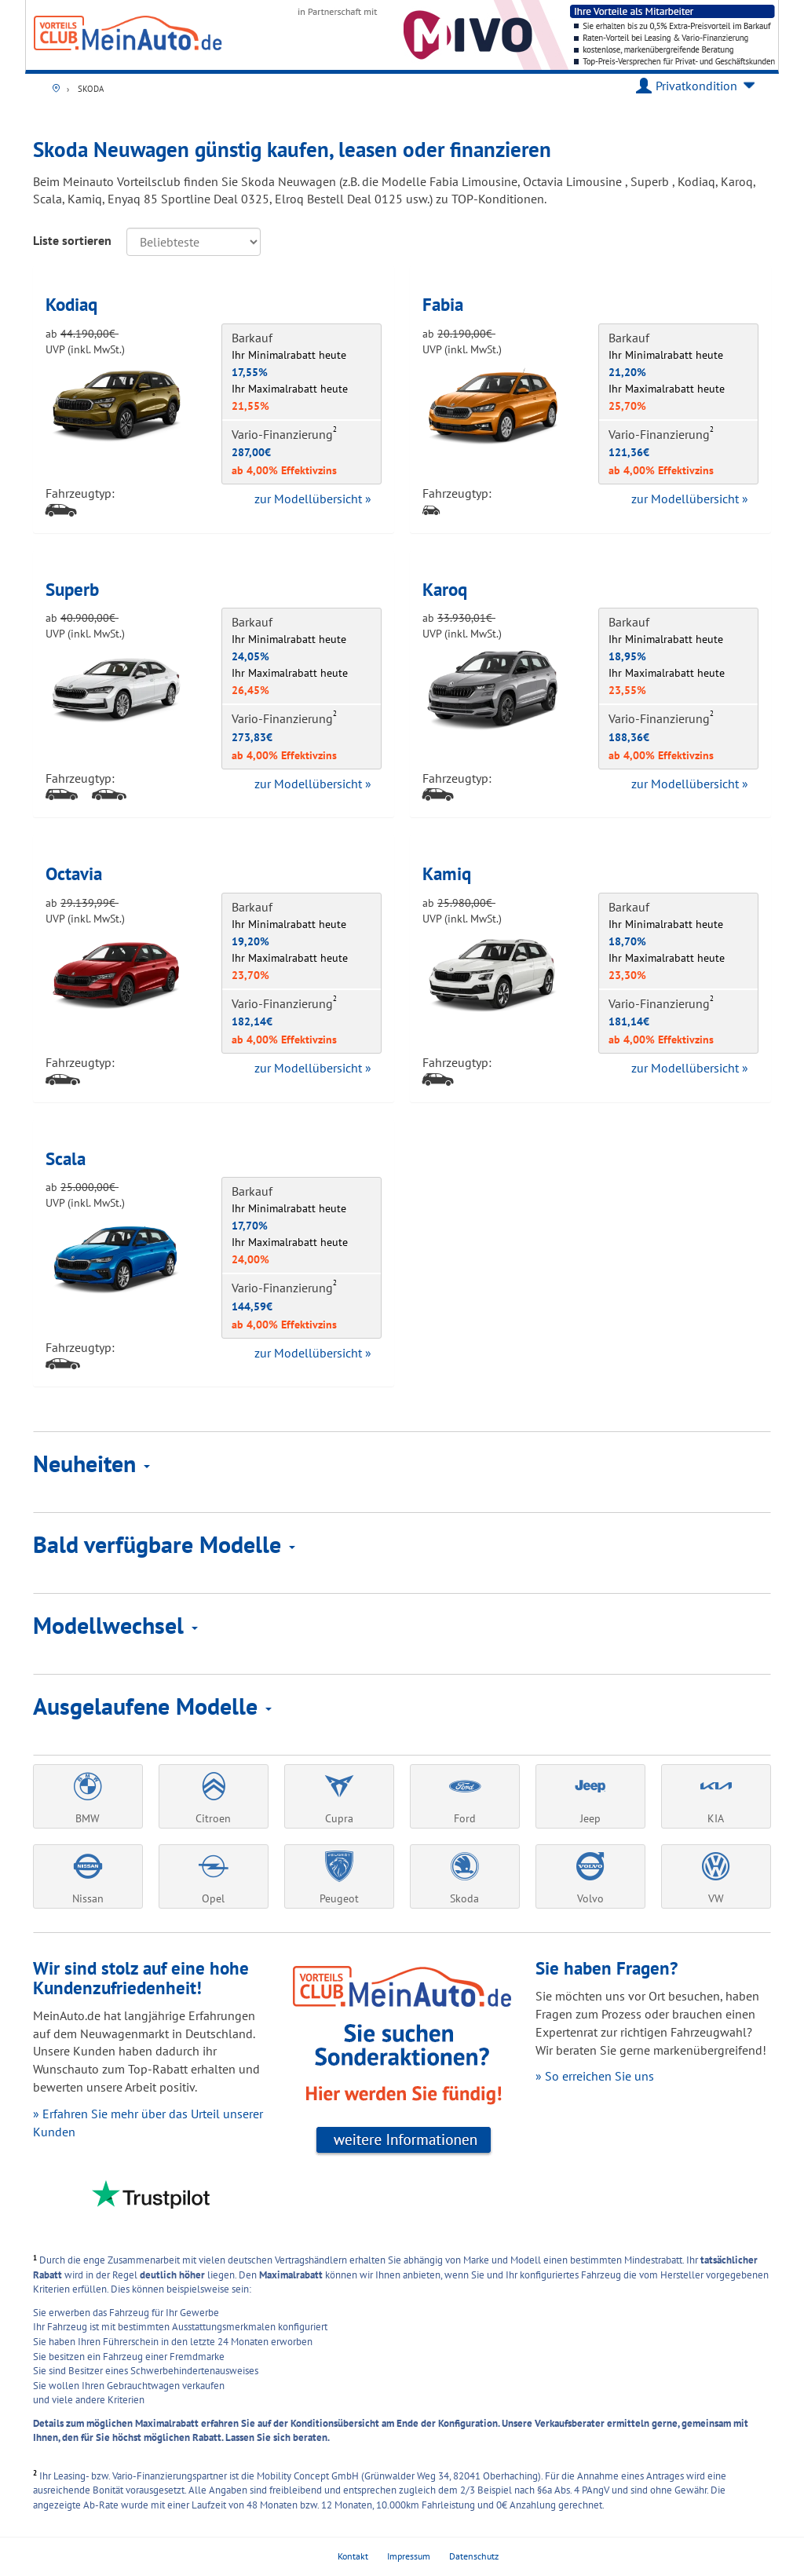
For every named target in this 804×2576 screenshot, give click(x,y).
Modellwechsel (115, 1625)
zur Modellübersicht (312, 498)
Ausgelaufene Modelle (152, 1706)
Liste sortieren (72, 240)
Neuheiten (91, 1463)
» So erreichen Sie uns (594, 2076)
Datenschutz (474, 2556)
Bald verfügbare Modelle (164, 1544)
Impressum (408, 2556)
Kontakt (353, 2556)
